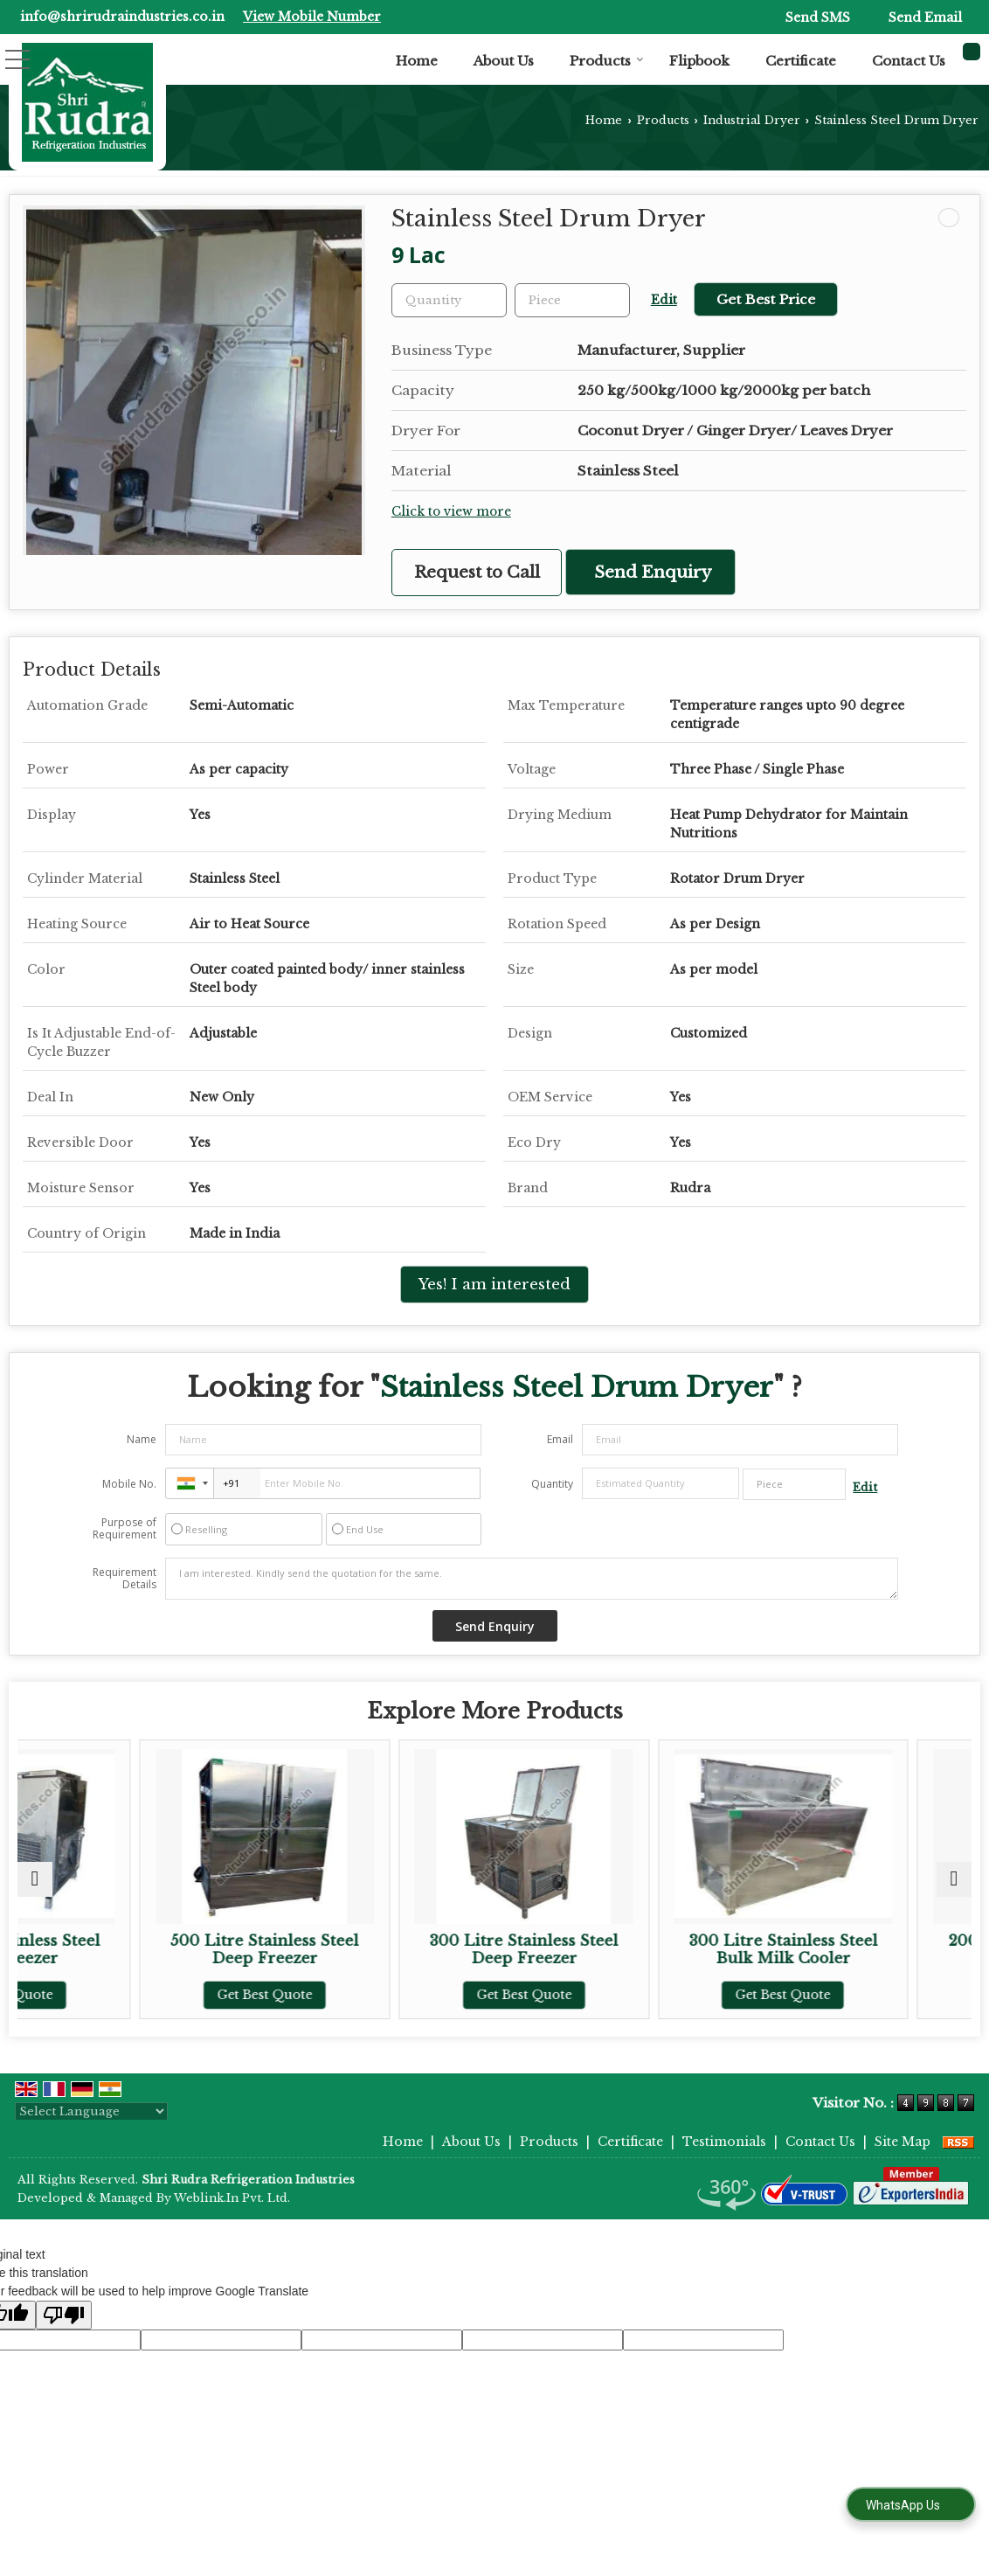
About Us (504, 60)
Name (141, 1439)
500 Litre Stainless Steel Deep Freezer (374, 1950)
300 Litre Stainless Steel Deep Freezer (615, 1950)
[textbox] (572, 300)
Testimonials (724, 2141)
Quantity (552, 1483)
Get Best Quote (133, 1995)
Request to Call (477, 572)
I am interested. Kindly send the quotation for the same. (532, 1579)
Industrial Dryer (751, 120)
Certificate (800, 60)
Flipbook (699, 60)
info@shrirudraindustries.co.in (122, 16)
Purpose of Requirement (124, 1529)
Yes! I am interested (494, 1284)
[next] (954, 1879)
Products (607, 60)
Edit (664, 300)
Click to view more (451, 511)
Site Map (902, 2141)
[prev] (34, 1879)
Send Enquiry (652, 572)
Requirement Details (124, 1578)
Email (560, 1439)
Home (417, 60)
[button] (312, 16)
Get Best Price (765, 299)
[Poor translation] (64, 2315)
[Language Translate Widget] (91, 2111)
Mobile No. (129, 1483)
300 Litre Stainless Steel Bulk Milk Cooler (855, 1950)
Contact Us (908, 60)
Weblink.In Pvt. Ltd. (232, 2198)
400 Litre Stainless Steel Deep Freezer (133, 1950)
